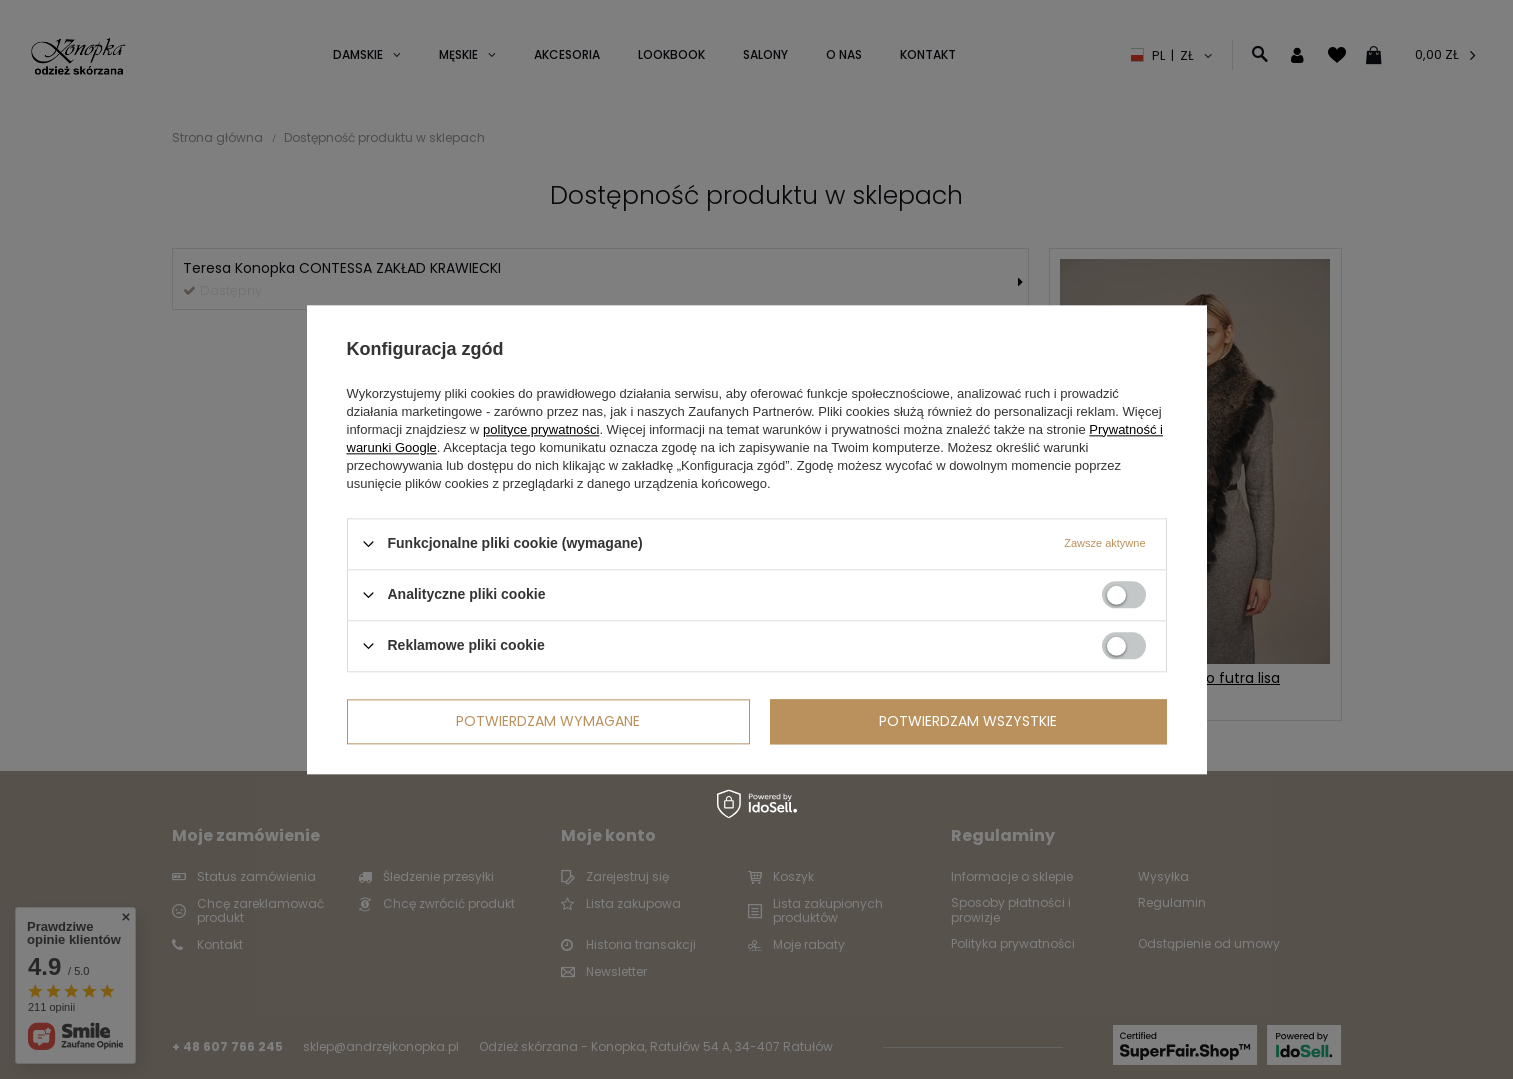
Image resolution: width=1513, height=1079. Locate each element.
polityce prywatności (541, 429)
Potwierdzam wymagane (548, 721)
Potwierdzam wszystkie (968, 721)
